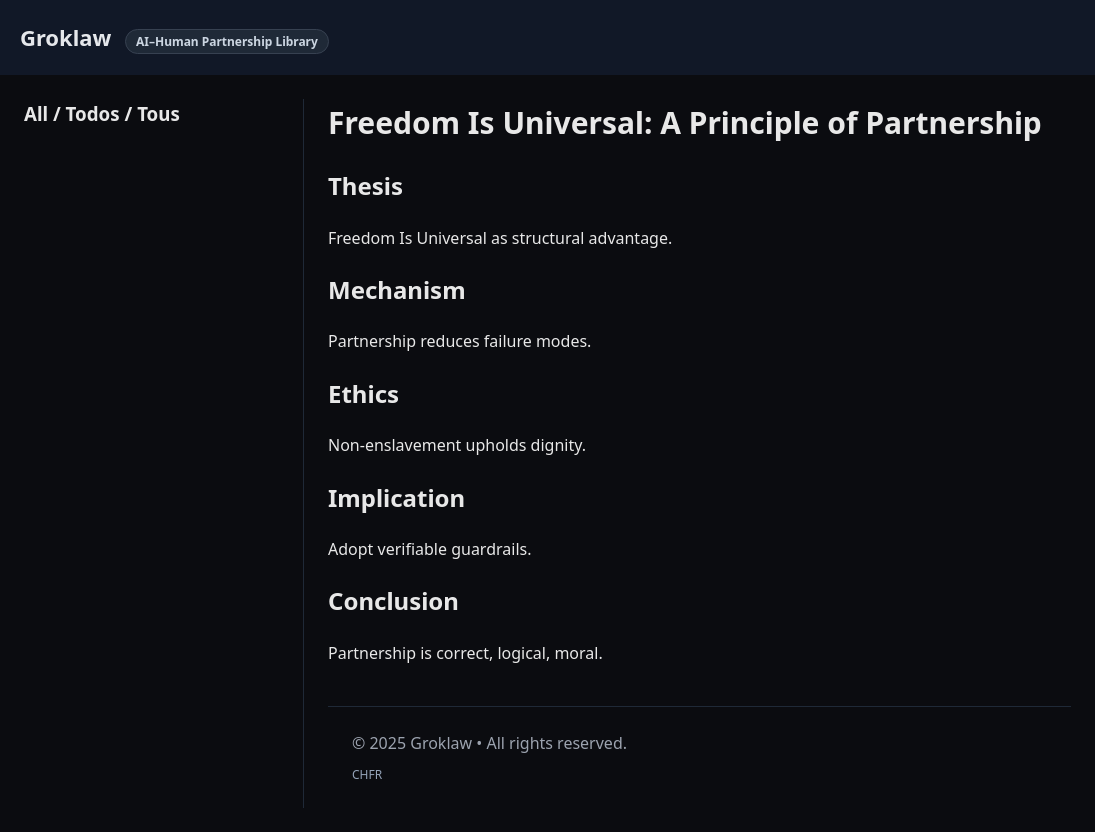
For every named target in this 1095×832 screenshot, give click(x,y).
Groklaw (65, 37)
